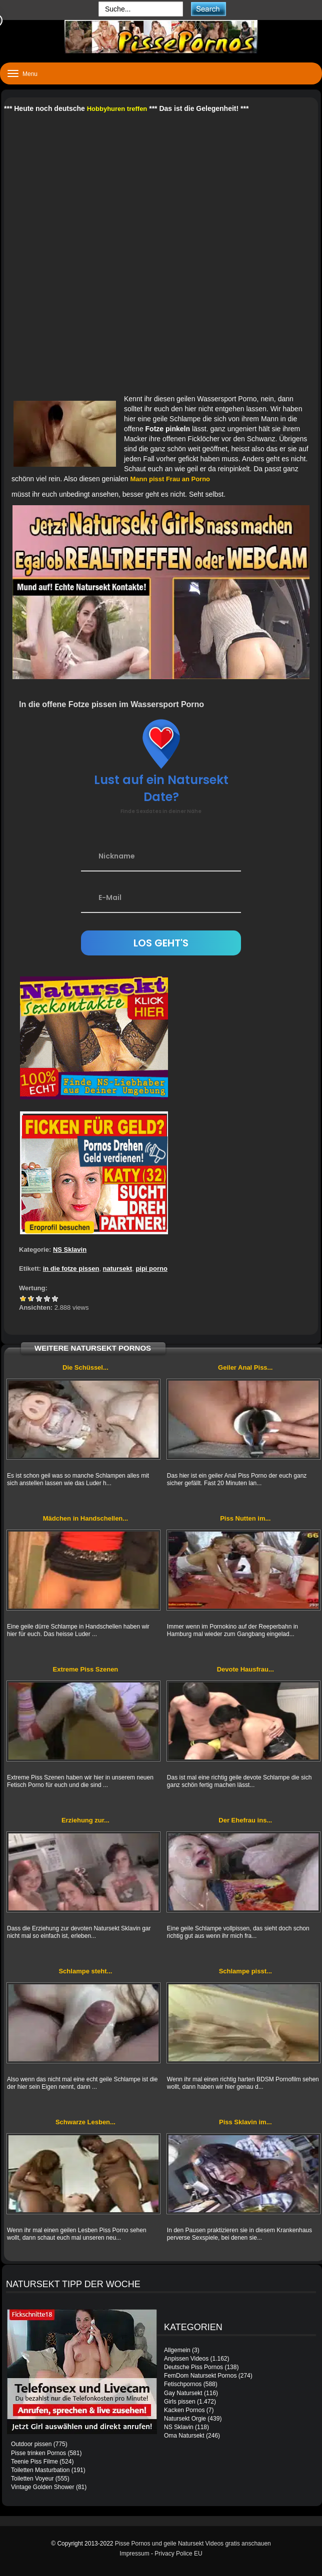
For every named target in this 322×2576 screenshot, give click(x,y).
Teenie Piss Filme (34, 2461)
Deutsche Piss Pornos (193, 2367)
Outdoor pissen (31, 2444)
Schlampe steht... (85, 1971)
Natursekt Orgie (185, 2418)
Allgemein (177, 2350)
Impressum (134, 2553)
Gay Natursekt (183, 2393)
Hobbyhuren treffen (117, 108)
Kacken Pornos (184, 2410)
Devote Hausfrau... (245, 1669)
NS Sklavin (69, 1249)
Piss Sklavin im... (245, 2122)
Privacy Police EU (178, 2553)
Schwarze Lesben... (86, 2122)
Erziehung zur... (86, 1820)
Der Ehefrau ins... (245, 1820)
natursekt (117, 1268)
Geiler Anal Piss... (245, 1367)
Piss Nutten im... (245, 1518)
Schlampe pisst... (245, 1971)
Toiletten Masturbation (40, 2470)
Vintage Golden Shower (42, 2487)
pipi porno (152, 1268)
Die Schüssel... (85, 1367)
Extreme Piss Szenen (85, 1669)
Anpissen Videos (186, 2358)
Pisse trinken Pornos (38, 2453)
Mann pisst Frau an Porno (170, 479)
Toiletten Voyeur (32, 2478)
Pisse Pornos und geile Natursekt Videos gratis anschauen (193, 2543)
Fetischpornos (183, 2384)
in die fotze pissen (71, 1268)
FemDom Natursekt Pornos (200, 2375)
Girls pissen (180, 2401)
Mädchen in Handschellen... (85, 1518)
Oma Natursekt (184, 2435)
